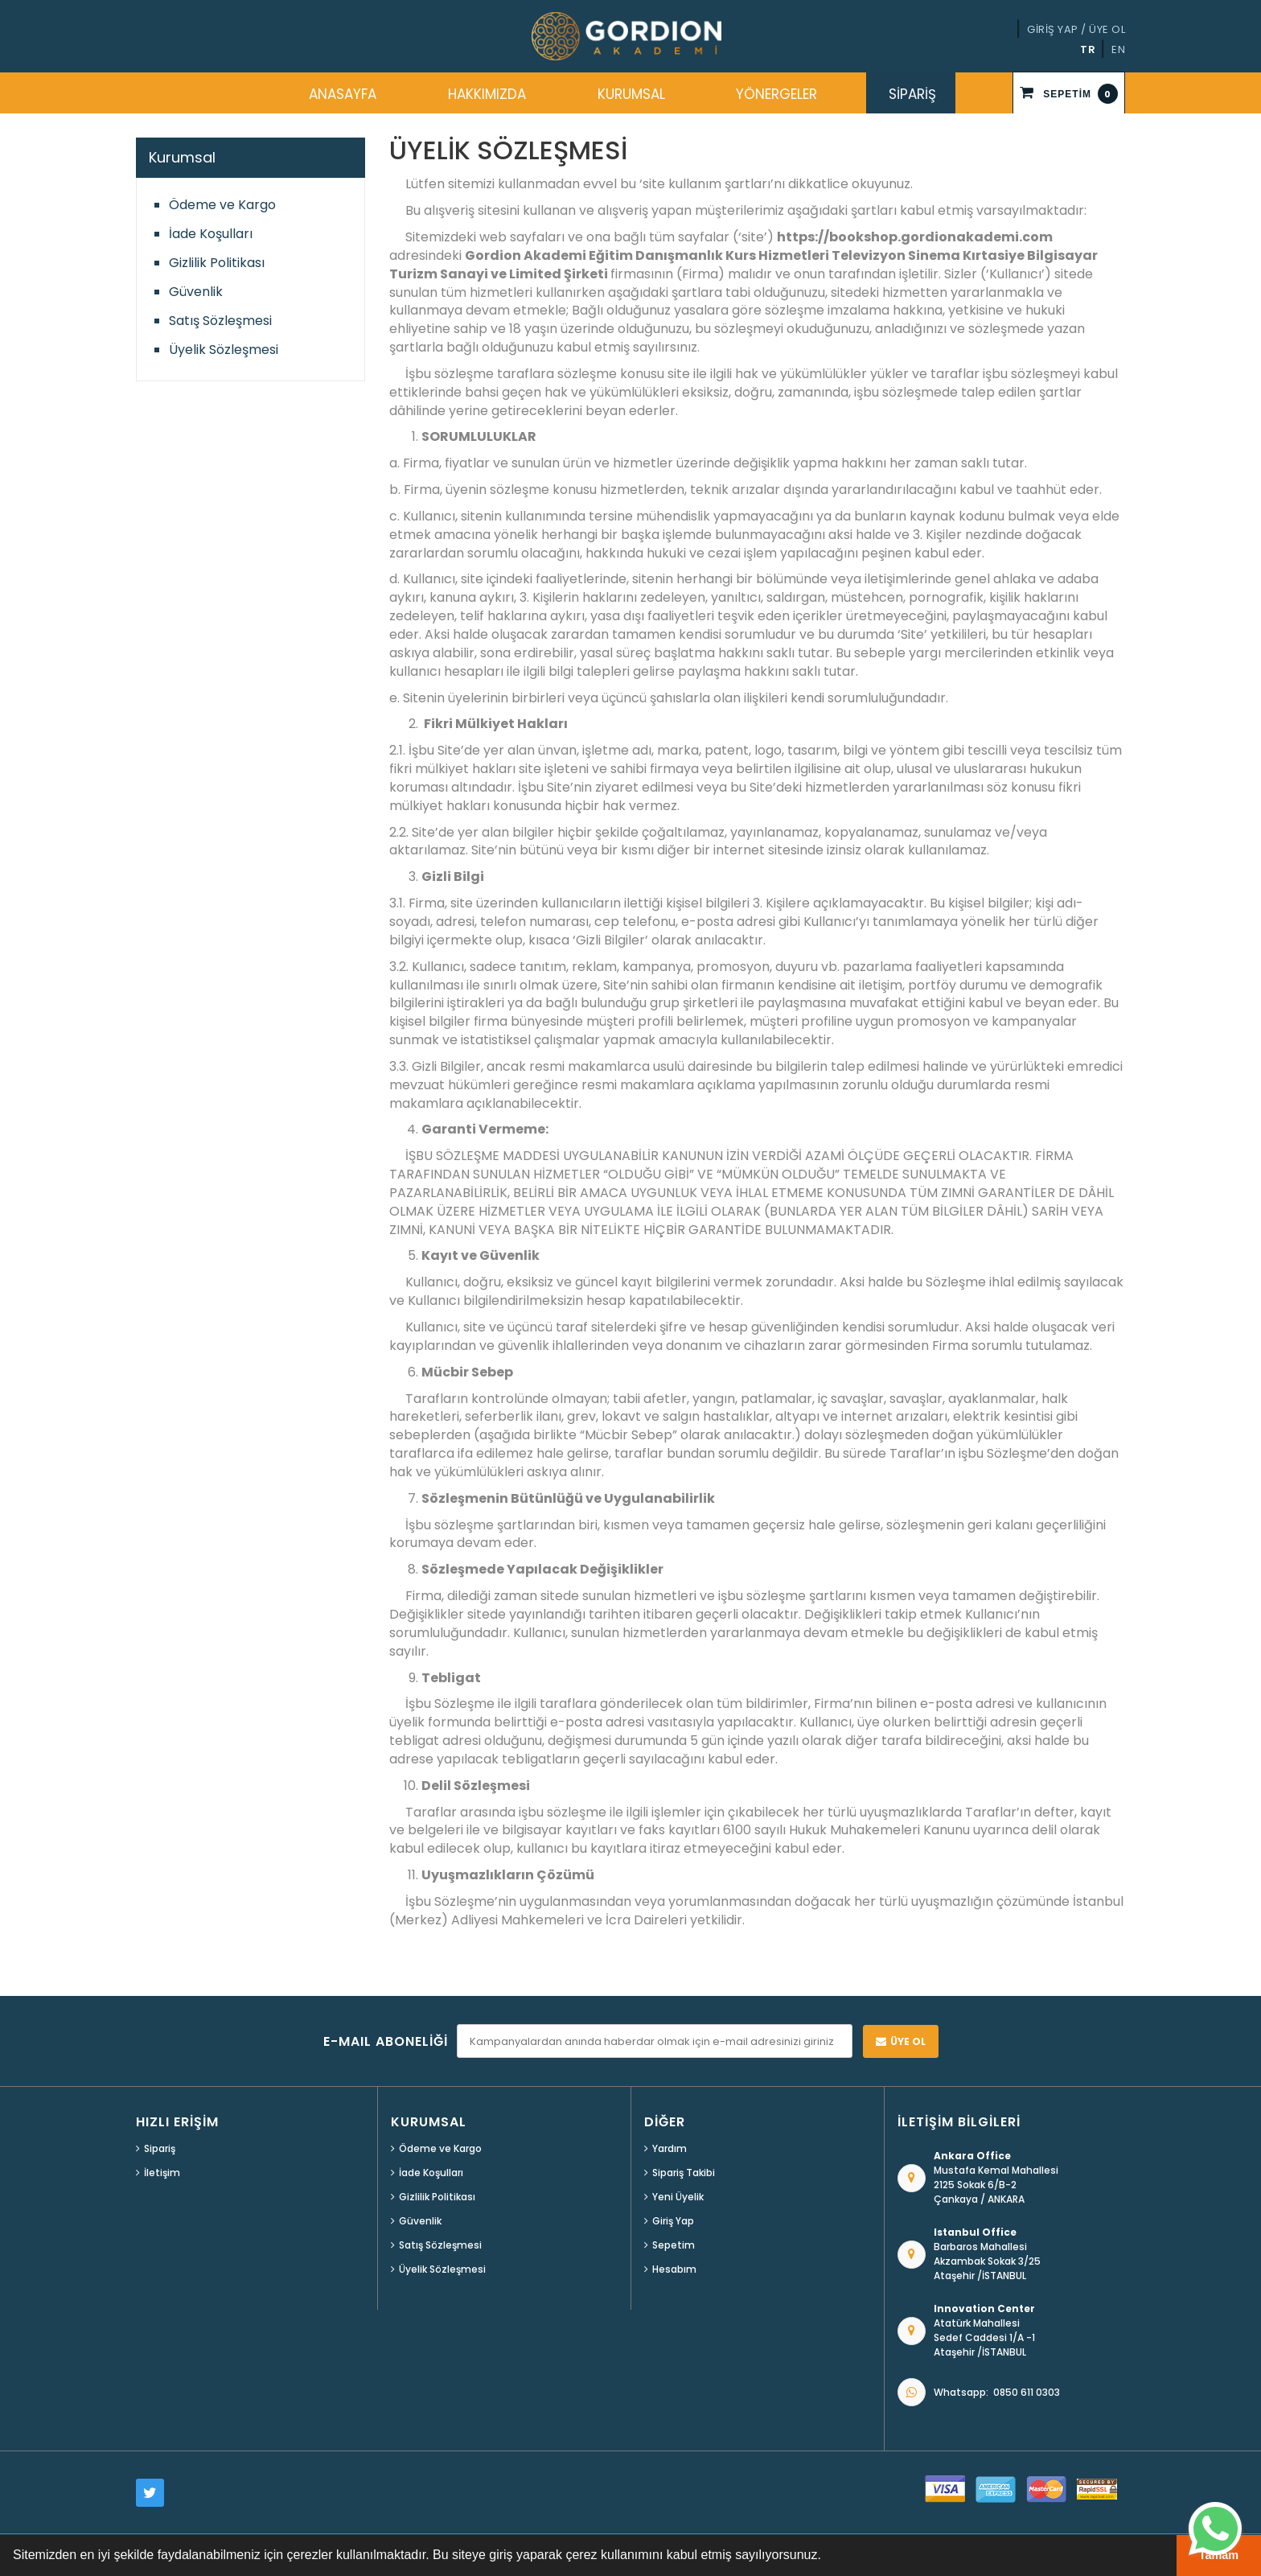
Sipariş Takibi (683, 2172)
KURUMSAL (631, 94)
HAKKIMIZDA (487, 94)
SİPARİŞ (912, 94)
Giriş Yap (673, 2221)
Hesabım (674, 2269)
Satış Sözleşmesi (220, 320)
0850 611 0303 (1026, 2392)
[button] (826, 2556)
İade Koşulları (211, 233)
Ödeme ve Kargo (222, 204)
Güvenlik (196, 291)
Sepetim (673, 2245)
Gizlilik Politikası (217, 262)
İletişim (162, 2172)
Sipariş (159, 2148)
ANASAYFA (342, 94)
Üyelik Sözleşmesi (223, 349)
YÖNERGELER (776, 94)
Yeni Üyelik (678, 2197)
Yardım (669, 2148)
